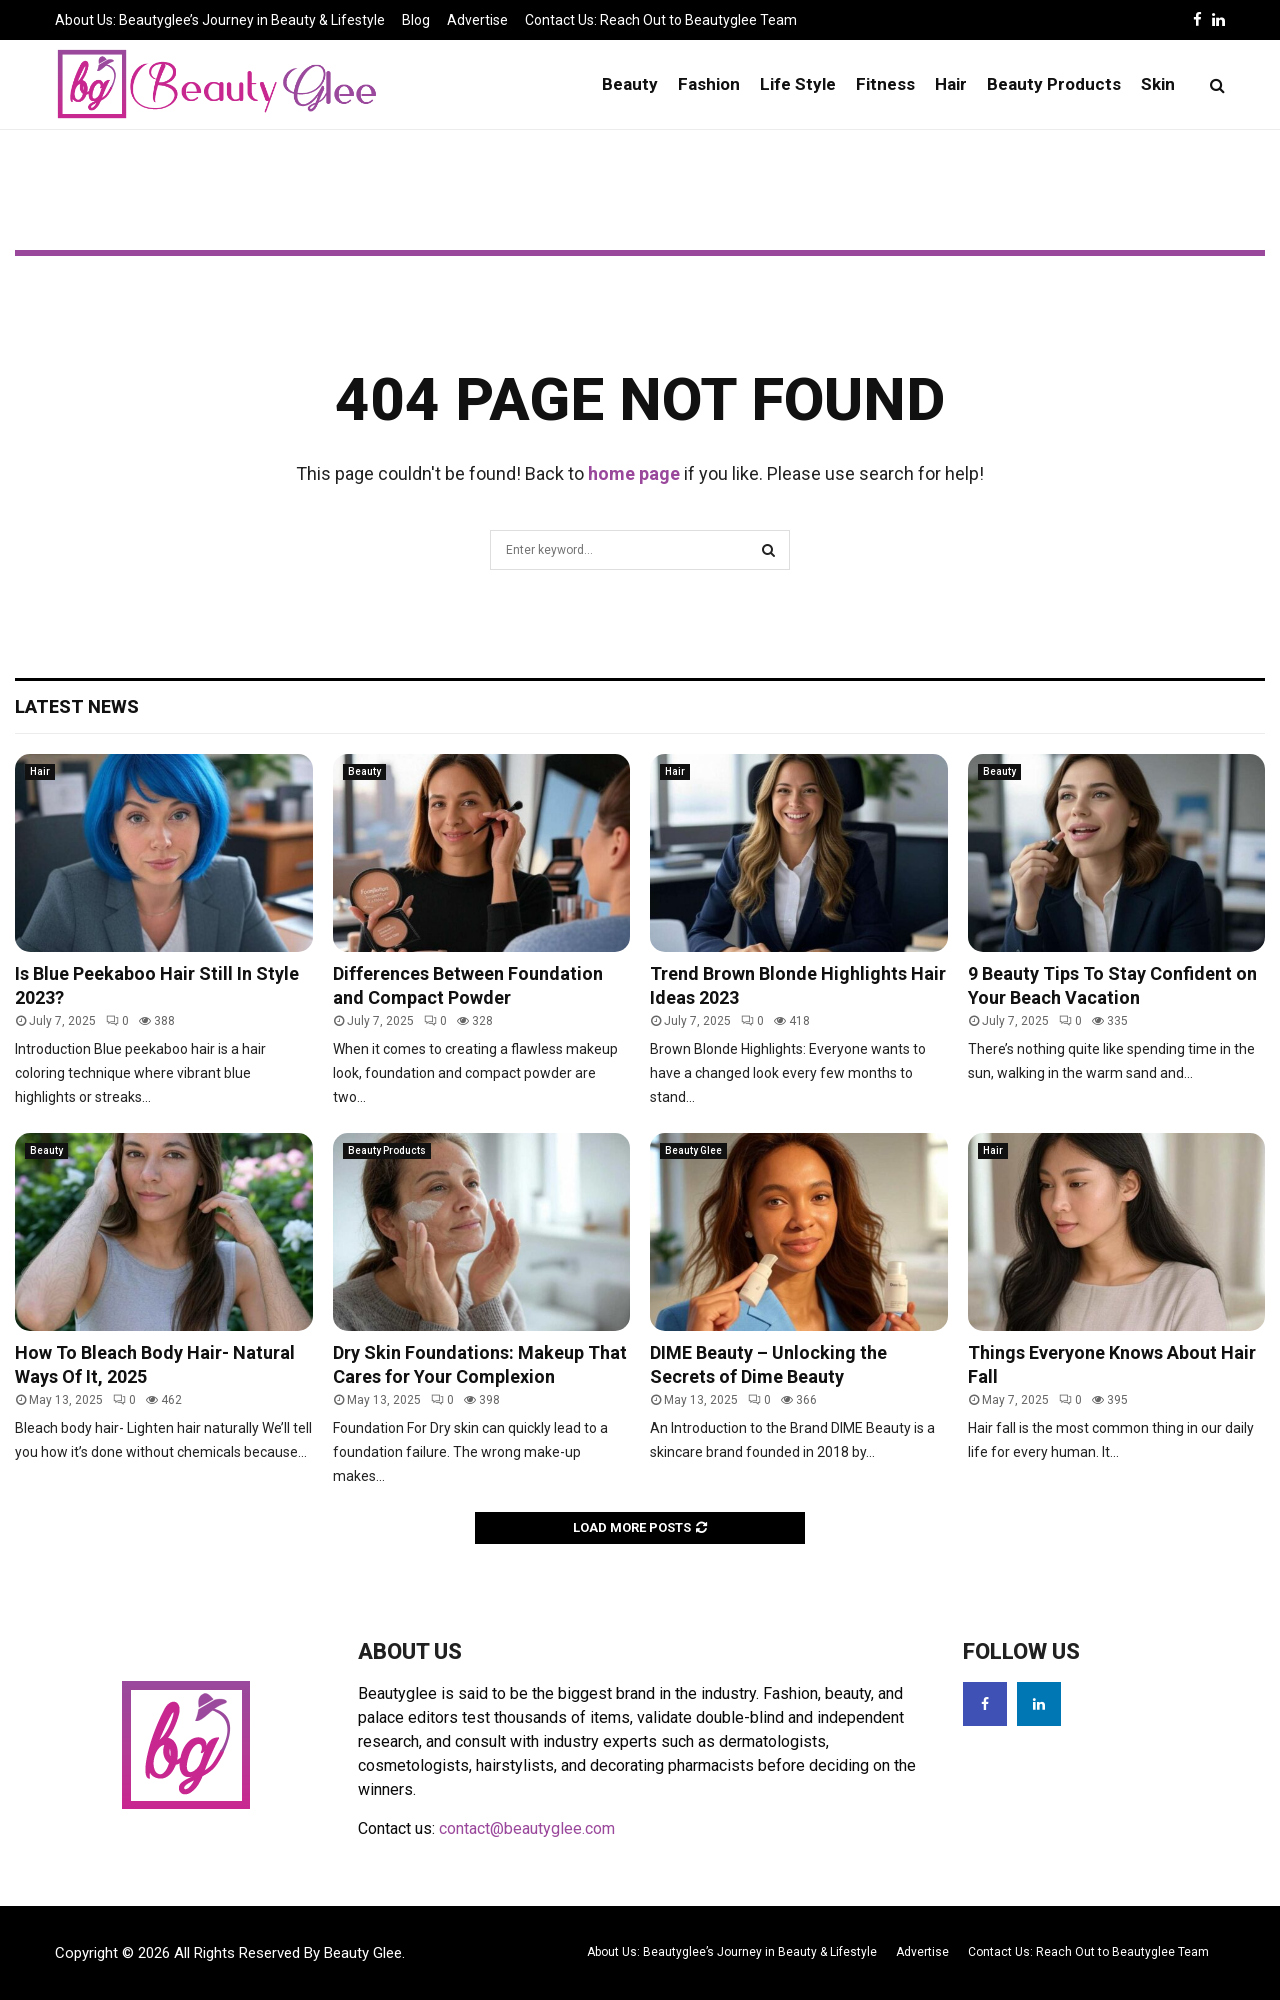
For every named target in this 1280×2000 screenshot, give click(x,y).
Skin (1158, 84)
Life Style (798, 84)
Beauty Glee (693, 1150)
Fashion (709, 84)
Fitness (885, 84)
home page (634, 473)
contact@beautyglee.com (527, 1828)
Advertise (477, 20)
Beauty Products (1054, 84)
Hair (951, 84)
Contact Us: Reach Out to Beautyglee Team (661, 20)
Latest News (77, 706)
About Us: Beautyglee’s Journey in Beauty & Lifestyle (220, 20)
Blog (416, 20)
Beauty (630, 84)
